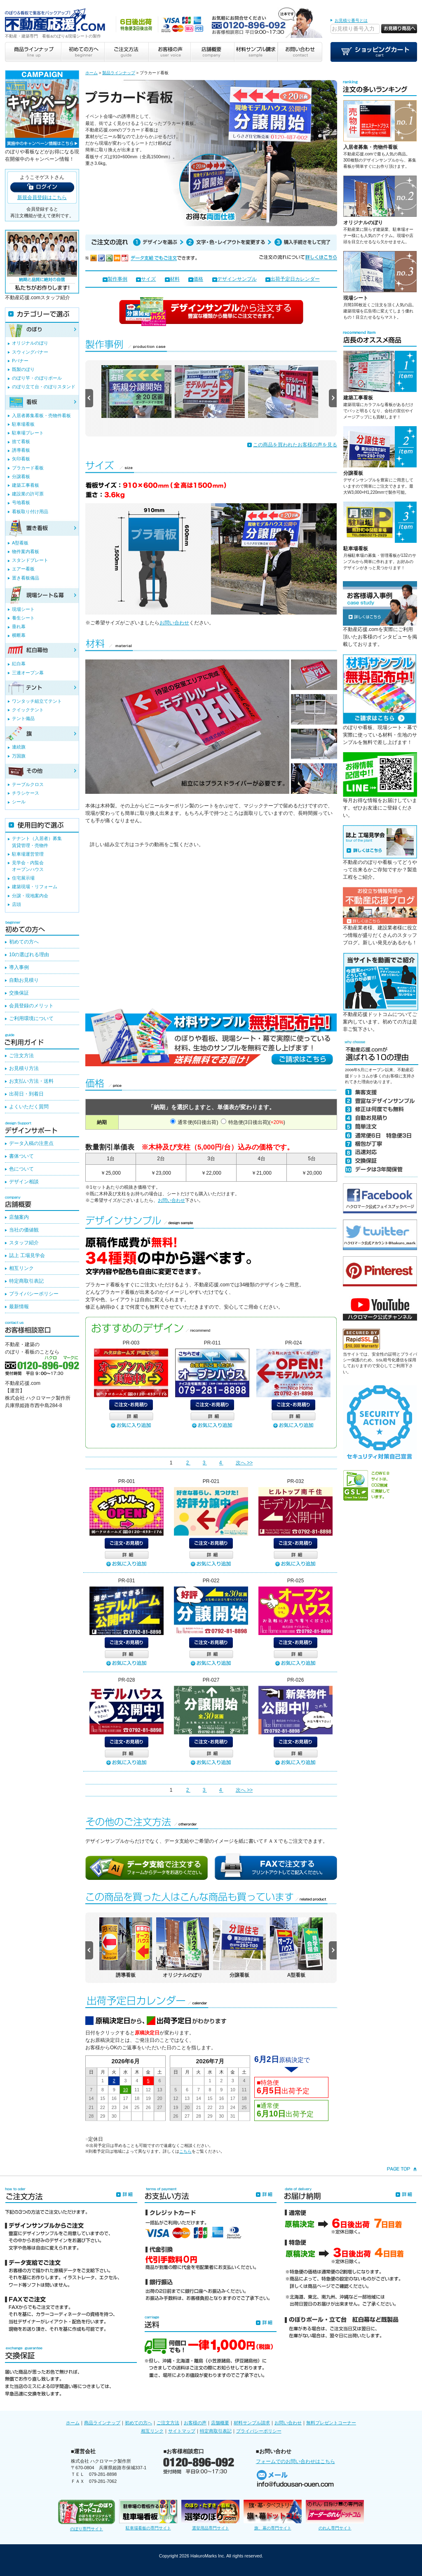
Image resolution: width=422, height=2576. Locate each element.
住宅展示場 (23, 877)
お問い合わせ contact (300, 52)
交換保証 (19, 993)
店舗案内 (19, 1217)
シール (19, 801)
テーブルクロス (28, 784)
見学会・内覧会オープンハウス (28, 866)
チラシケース (25, 793)
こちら (185, 2151)
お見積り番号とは (351, 20)
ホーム (91, 72)
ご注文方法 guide (126, 52)
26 (148, 2107)
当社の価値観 (24, 1230)
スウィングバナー (30, 352)
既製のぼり (23, 369)
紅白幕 (19, 663)
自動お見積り (24, 980)
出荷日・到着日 (26, 1094)
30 (114, 2116)
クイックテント (28, 709)
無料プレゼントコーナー (331, 2422)
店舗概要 (220, 2422)
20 (159, 2098)
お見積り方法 (24, 1068)
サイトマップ (181, 2430)
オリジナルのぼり (363, 222)
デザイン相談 (24, 1182)
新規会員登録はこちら (42, 197)
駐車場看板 (355, 548)
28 (91, 2116)
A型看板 (20, 542)
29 (102, 2116)
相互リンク (21, 1268)
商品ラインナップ (102, 2422)
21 (91, 2107)
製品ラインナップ (118, 72)
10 (125, 2089)
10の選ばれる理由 (29, 954)
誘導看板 (21, 450)
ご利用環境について (31, 1018)
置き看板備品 (25, 577)
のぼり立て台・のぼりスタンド (43, 386)
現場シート (355, 298)
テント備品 (23, 718)
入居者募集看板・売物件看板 (41, 415)
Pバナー (20, 360)
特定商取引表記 (26, 1281)
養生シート (23, 617)
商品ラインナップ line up (33, 52)
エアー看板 (23, 568)
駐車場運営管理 (28, 854)
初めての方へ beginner (82, 52)
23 (114, 2107)
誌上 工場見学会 (27, 1255)
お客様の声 (195, 2422)
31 (232, 2116)
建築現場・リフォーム (34, 886)
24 (125, 2107)
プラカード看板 (28, 467)
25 (136, 2107)
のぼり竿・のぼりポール (37, 377)
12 (148, 2089)
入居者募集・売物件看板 (370, 147)
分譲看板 (353, 473)
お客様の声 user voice (169, 52)
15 (102, 2098)
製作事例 (117, 279)
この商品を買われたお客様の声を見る (295, 445)
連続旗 (19, 746)
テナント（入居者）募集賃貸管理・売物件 (37, 841)
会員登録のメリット (31, 1006)
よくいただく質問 (29, 1107)
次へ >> (244, 1463)
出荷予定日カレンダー (295, 279)
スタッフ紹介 (24, 1243)
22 (102, 2107)
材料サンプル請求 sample (256, 52)
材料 (175, 279)
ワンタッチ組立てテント (37, 701)
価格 (198, 279)
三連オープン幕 (28, 672)
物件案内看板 (25, 551)
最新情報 (19, 1306)
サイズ (148, 279)
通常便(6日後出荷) (198, 1122)
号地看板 (21, 502)
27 (159, 2107)
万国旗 (19, 755)
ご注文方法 (21, 1055)
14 (91, 2098)
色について (21, 1169)
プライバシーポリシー (34, 1294)
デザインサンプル (237, 279)
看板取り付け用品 (30, 511)
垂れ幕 (19, 626)
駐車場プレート (28, 432)
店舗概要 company (212, 52)
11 (136, 2089)
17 (125, 2098)
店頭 (16, 904)
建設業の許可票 (28, 493)
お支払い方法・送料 (31, 1081)
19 (148, 2098)
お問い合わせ (174, 623)
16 (114, 2098)
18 (136, 2098)
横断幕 (19, 635)
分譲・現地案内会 (30, 895)
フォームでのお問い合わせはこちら (295, 2461)
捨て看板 (21, 441)
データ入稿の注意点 (31, 1143)
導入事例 (19, 967)
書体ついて (21, 1156)
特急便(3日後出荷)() (256, 1122)
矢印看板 (21, 458)
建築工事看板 (358, 398)
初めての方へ (24, 942)
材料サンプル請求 (252, 2422)
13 (159, 2089)
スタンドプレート (30, 560)
